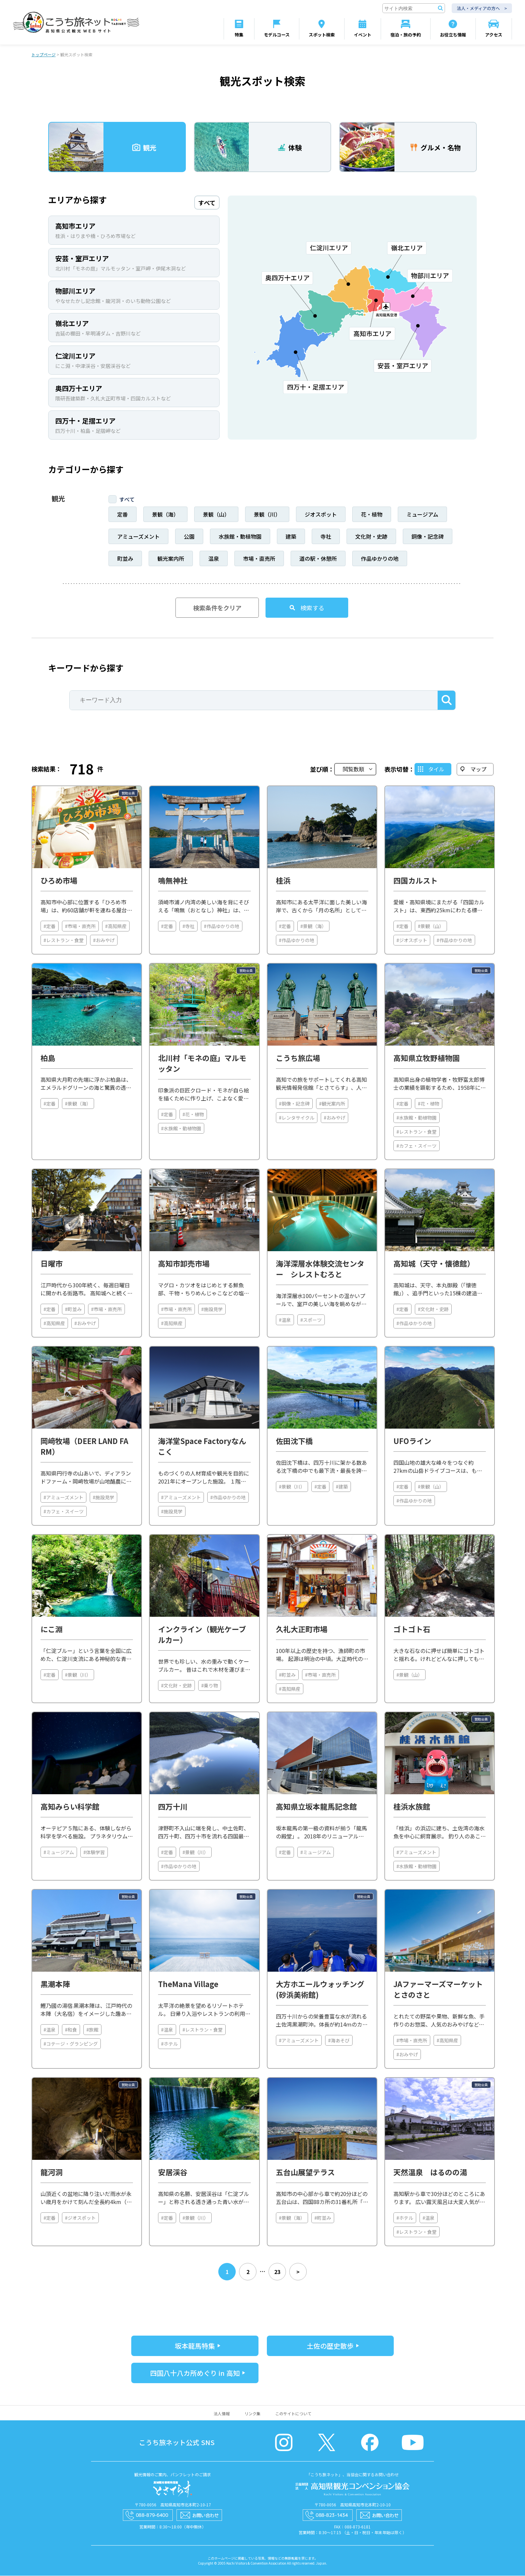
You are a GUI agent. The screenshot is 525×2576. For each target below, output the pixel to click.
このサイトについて (293, 2414)
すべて (127, 500)
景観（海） (165, 515)
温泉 (213, 559)
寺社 (325, 537)
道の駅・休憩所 (318, 559)
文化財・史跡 (371, 537)
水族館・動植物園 (240, 537)
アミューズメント (138, 537)
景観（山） (216, 515)
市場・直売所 (259, 559)
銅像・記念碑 (427, 537)
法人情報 (222, 2414)
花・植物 (371, 515)
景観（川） (267, 515)
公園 (189, 537)
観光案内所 (170, 559)
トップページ (43, 55)
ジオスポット (321, 515)
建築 (291, 537)
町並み (125, 559)
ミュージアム (422, 515)
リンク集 (252, 2414)
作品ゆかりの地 (379, 559)
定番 (122, 515)
